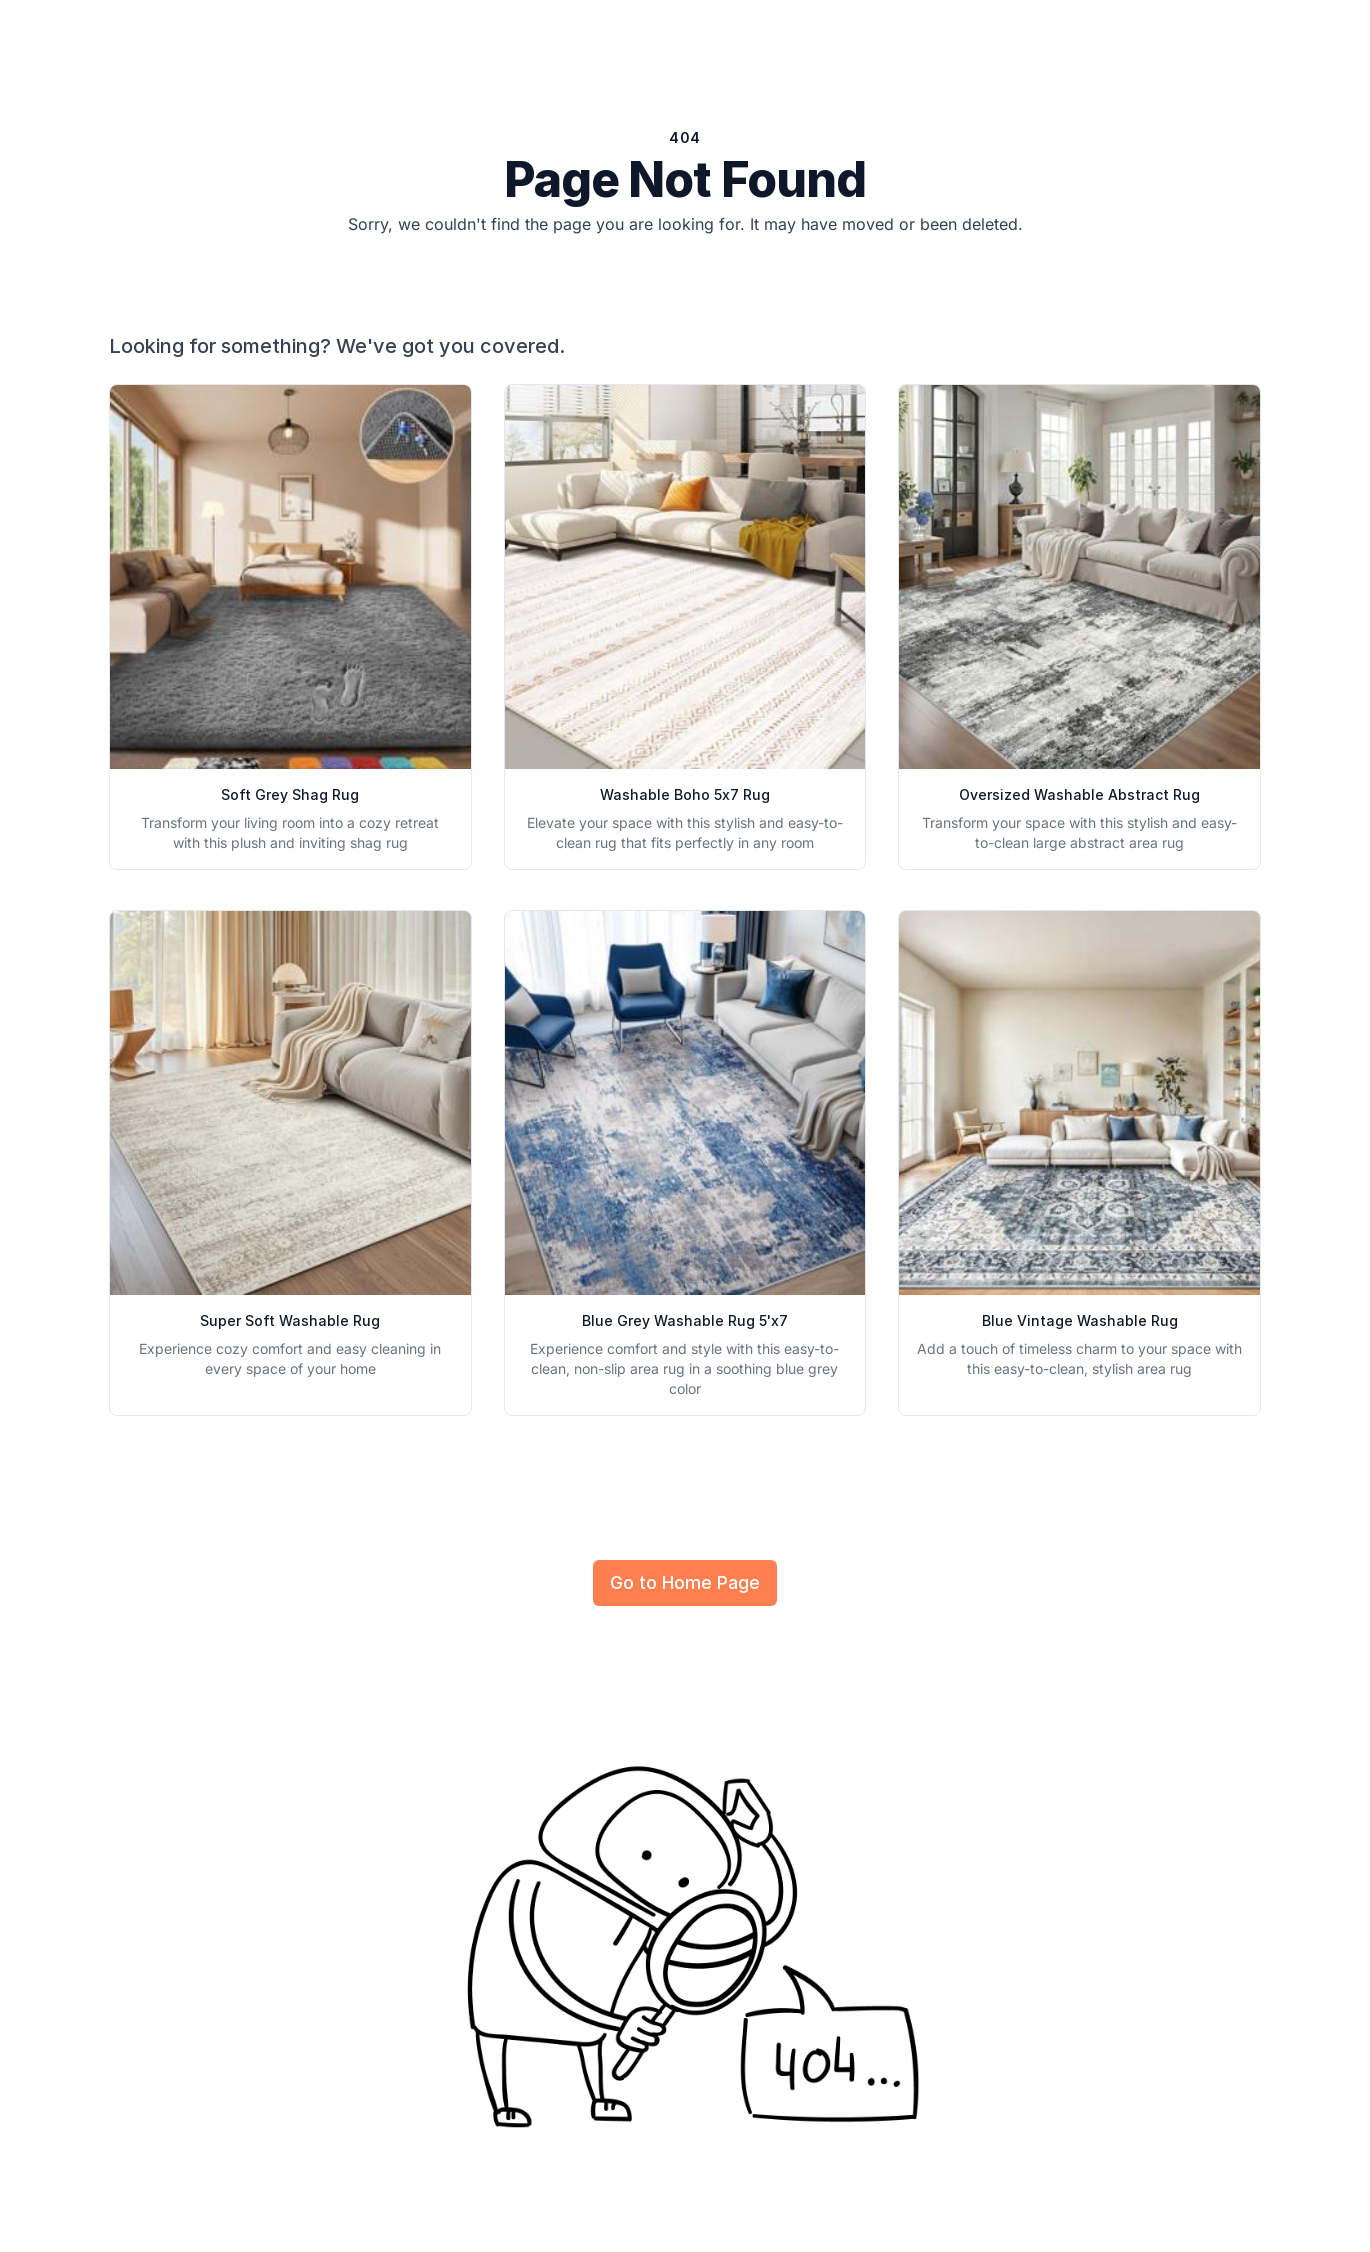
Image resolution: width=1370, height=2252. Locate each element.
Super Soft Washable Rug (290, 1320)
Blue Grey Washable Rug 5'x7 (685, 1320)
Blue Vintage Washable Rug (1080, 1320)
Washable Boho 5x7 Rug (685, 794)
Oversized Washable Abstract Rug (1079, 794)
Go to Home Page (685, 1582)
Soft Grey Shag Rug (290, 794)
